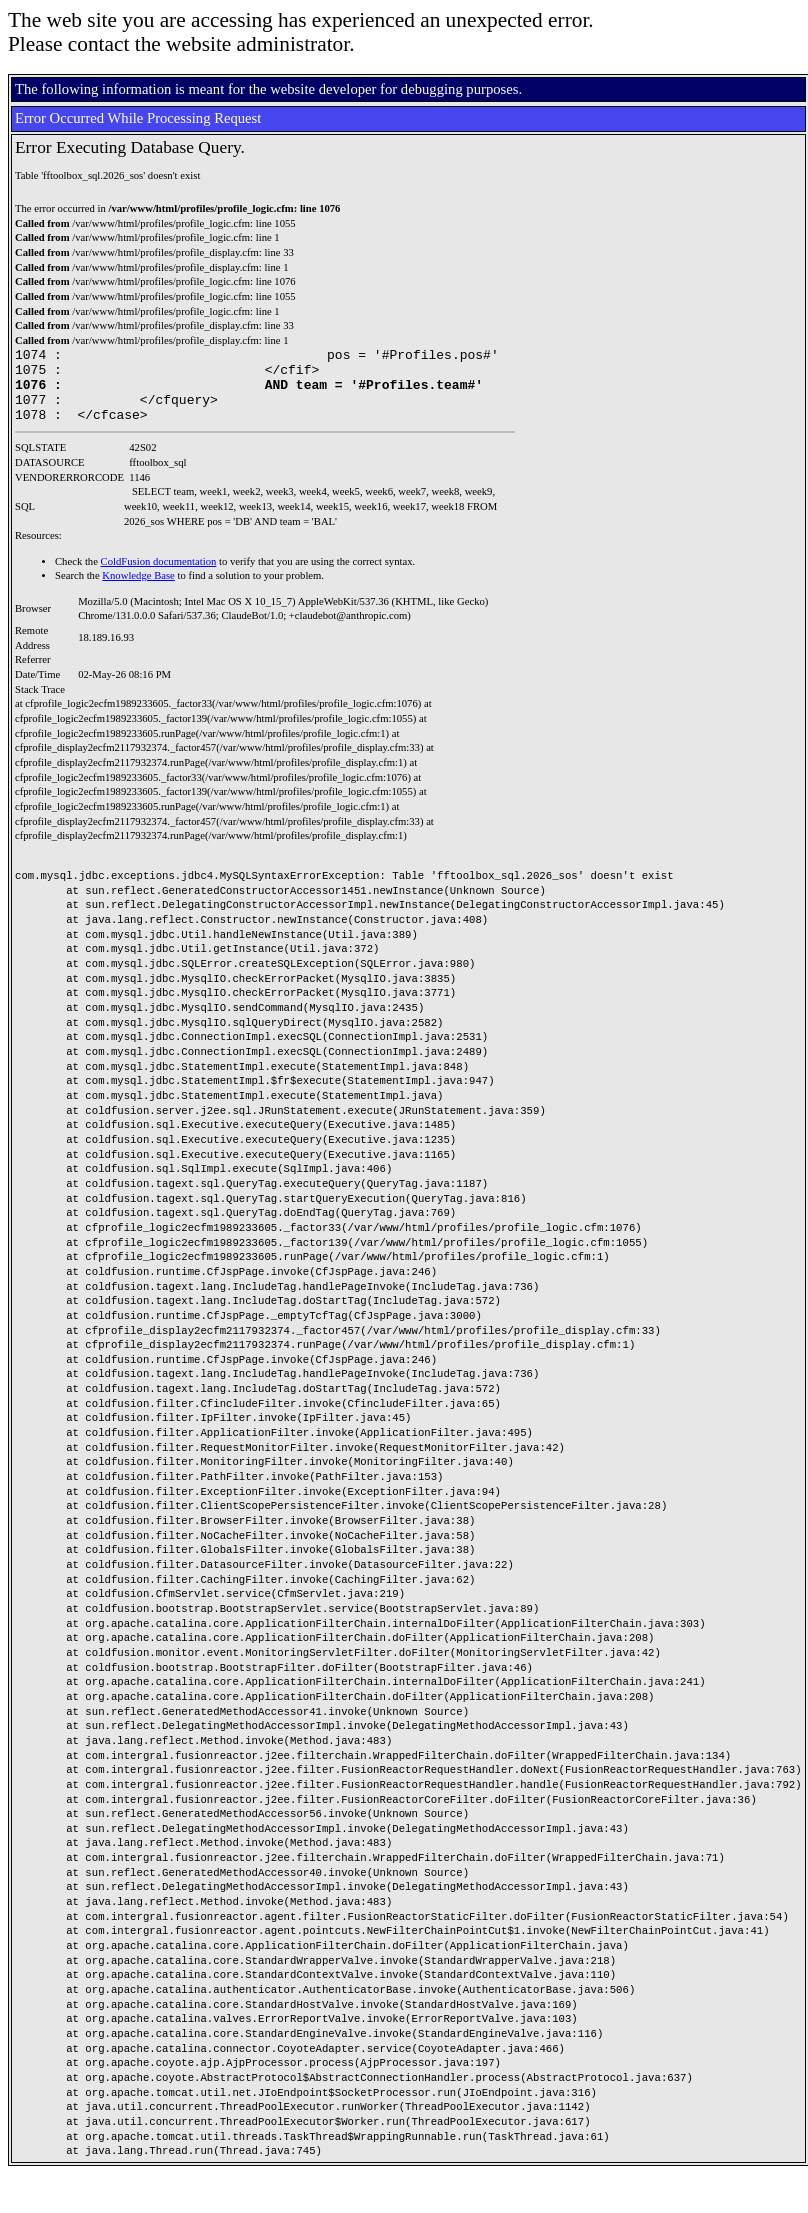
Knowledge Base (138, 590)
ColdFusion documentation (159, 576)
